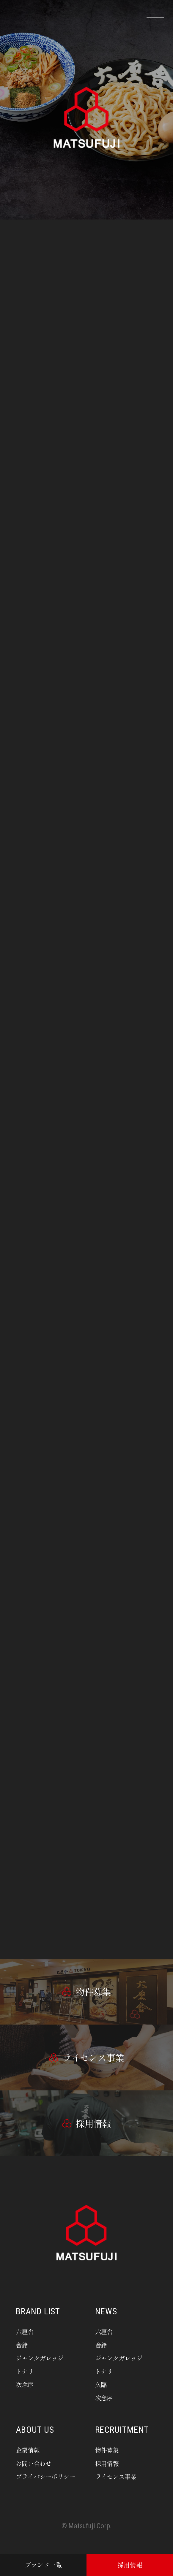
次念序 (25, 2384)
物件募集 (107, 2449)
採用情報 (107, 2463)
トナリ (25, 2371)
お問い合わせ (33, 2463)
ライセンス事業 (116, 2476)
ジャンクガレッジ (39, 2358)
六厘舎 (25, 2331)
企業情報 (28, 2449)
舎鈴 (22, 2344)
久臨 (101, 2384)
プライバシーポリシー (45, 2476)
